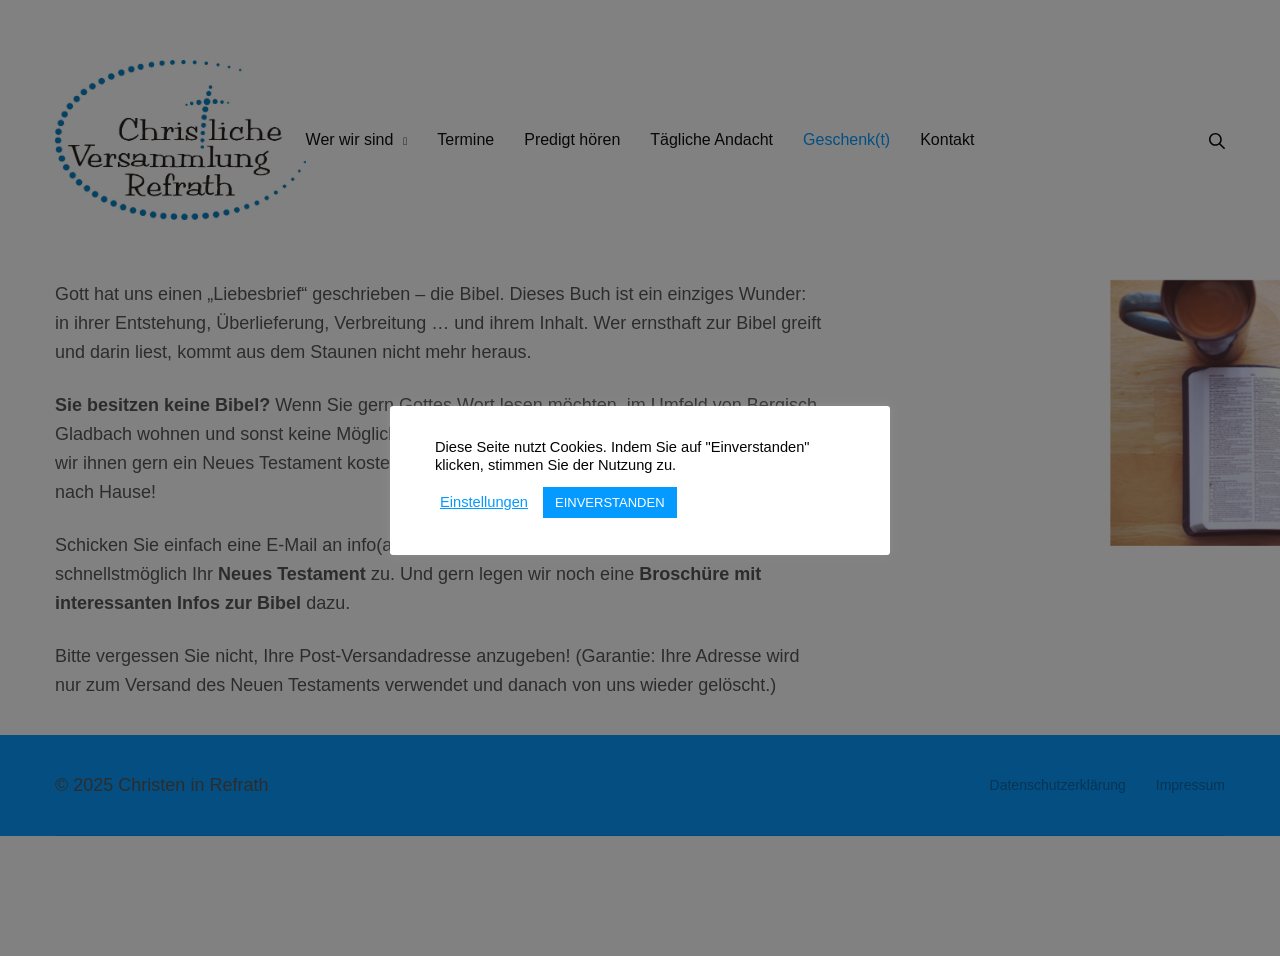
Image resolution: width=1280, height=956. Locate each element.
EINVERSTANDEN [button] (610, 502)
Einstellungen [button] (484, 502)
